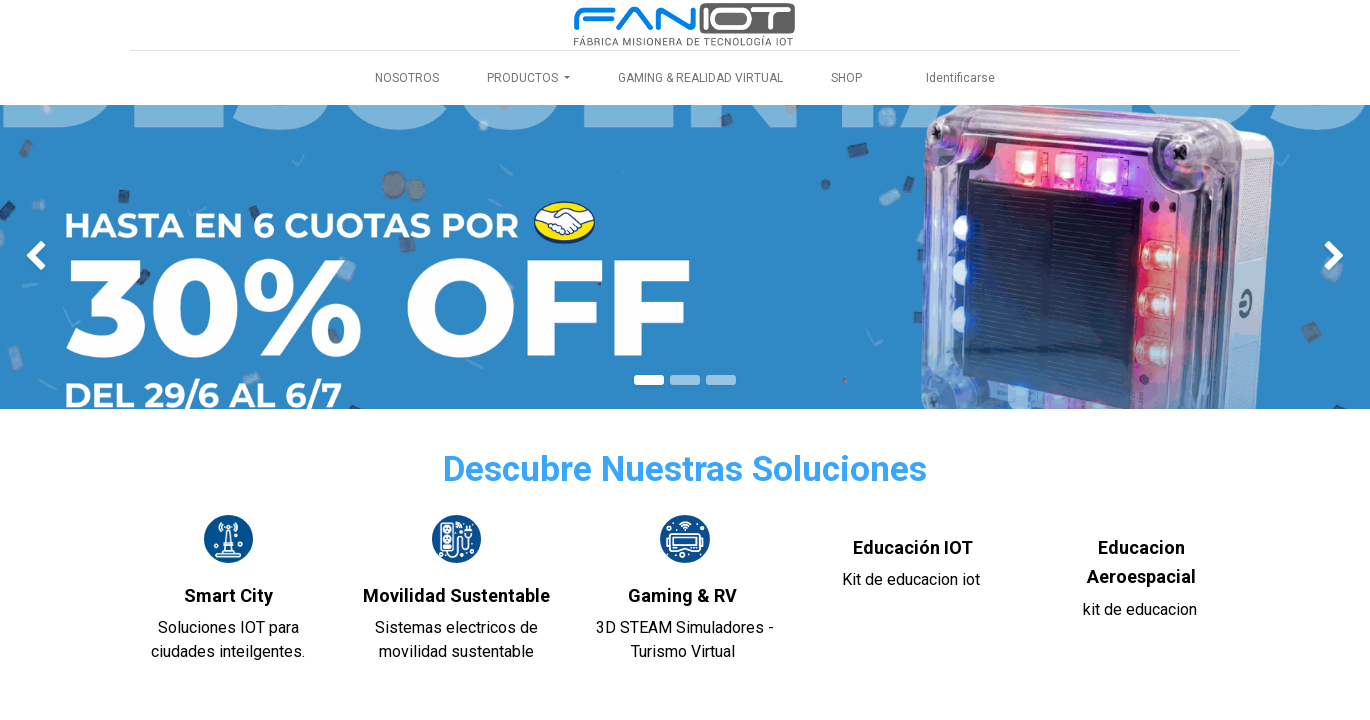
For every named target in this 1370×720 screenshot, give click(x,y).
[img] (55, 257)
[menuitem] (407, 78)
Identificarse (960, 78)
